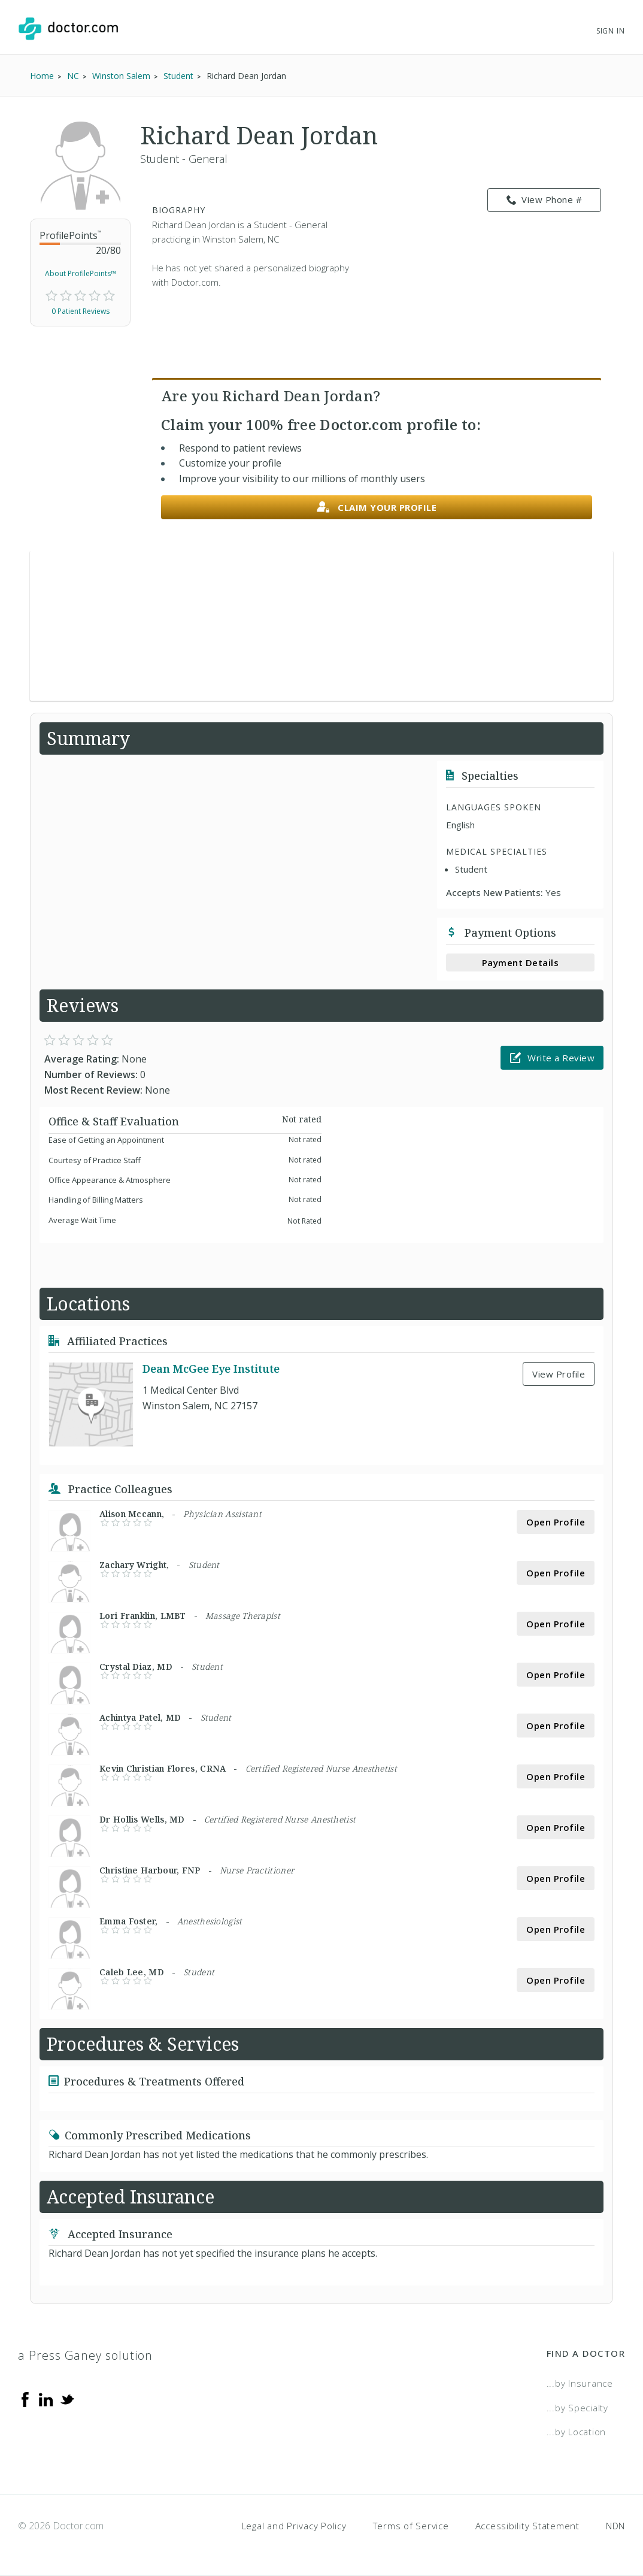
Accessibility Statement (527, 2526)
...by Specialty (577, 2408)
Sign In (610, 31)
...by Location (576, 2432)
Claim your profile (377, 507)
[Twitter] (67, 2398)
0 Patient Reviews (80, 311)
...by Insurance (580, 2383)
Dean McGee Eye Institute (211, 1368)
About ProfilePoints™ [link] (80, 273)
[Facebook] (25, 2398)
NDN (615, 2526)
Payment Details (520, 962)
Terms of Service (411, 2526)
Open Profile (555, 1522)
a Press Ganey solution (85, 2355)
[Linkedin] (46, 2398)
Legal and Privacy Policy (294, 2526)
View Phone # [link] (544, 200)
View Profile (558, 1374)
